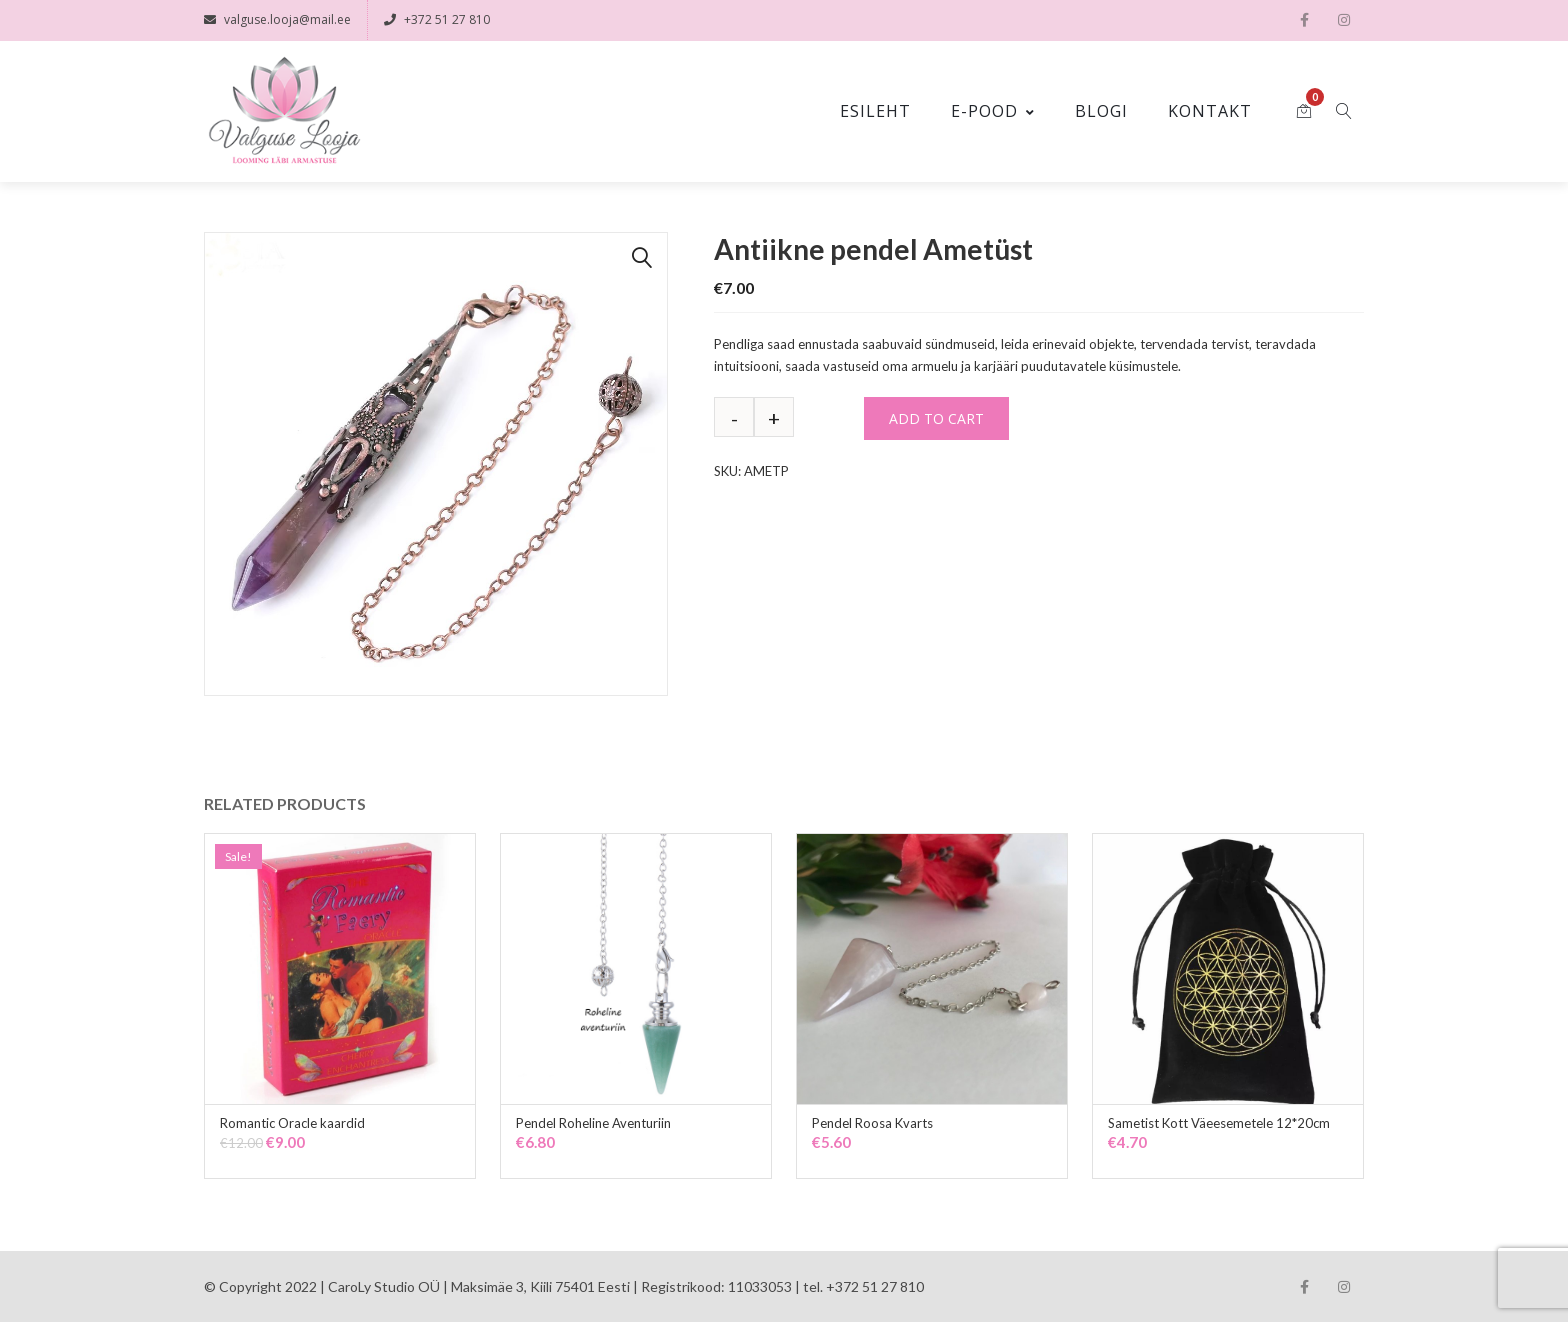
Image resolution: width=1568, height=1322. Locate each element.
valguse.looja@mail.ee (277, 19)
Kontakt (1210, 110)
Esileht (875, 110)
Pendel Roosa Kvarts (872, 1122)
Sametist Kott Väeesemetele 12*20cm (1219, 1122)
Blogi (1101, 110)
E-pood (993, 110)
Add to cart (936, 417)
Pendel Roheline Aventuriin (593, 1122)
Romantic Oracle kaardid (292, 1122)
